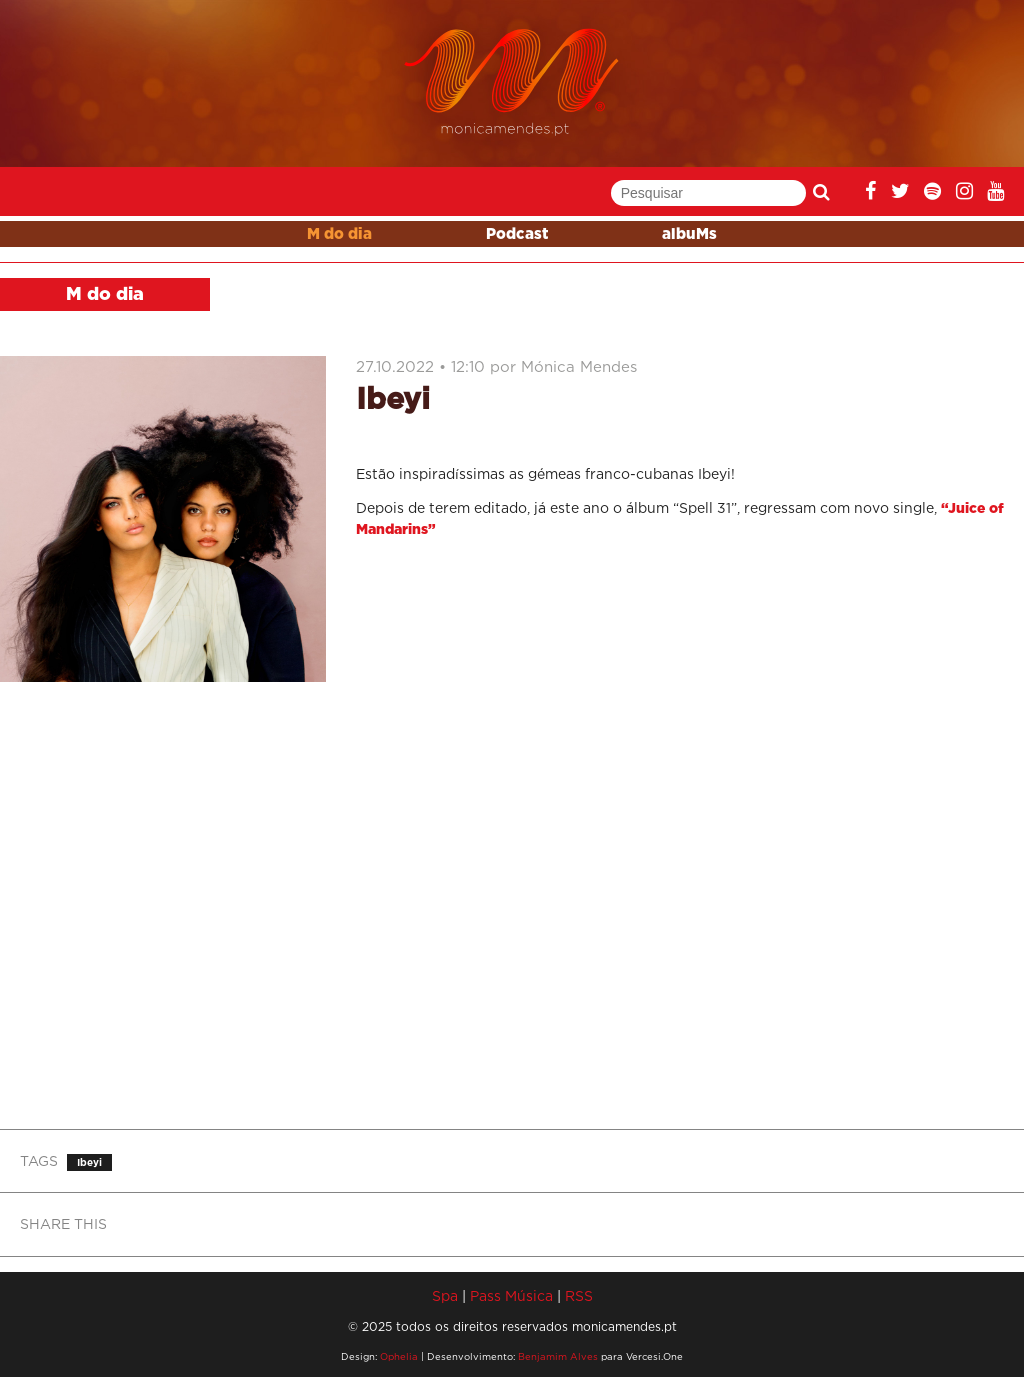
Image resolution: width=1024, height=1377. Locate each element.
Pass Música (511, 1295)
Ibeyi (89, 1162)
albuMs (689, 234)
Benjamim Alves (558, 1356)
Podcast (517, 234)
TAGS (39, 1160)
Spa (445, 1295)
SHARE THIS (63, 1223)
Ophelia (399, 1356)
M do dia (339, 234)
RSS (579, 1295)
